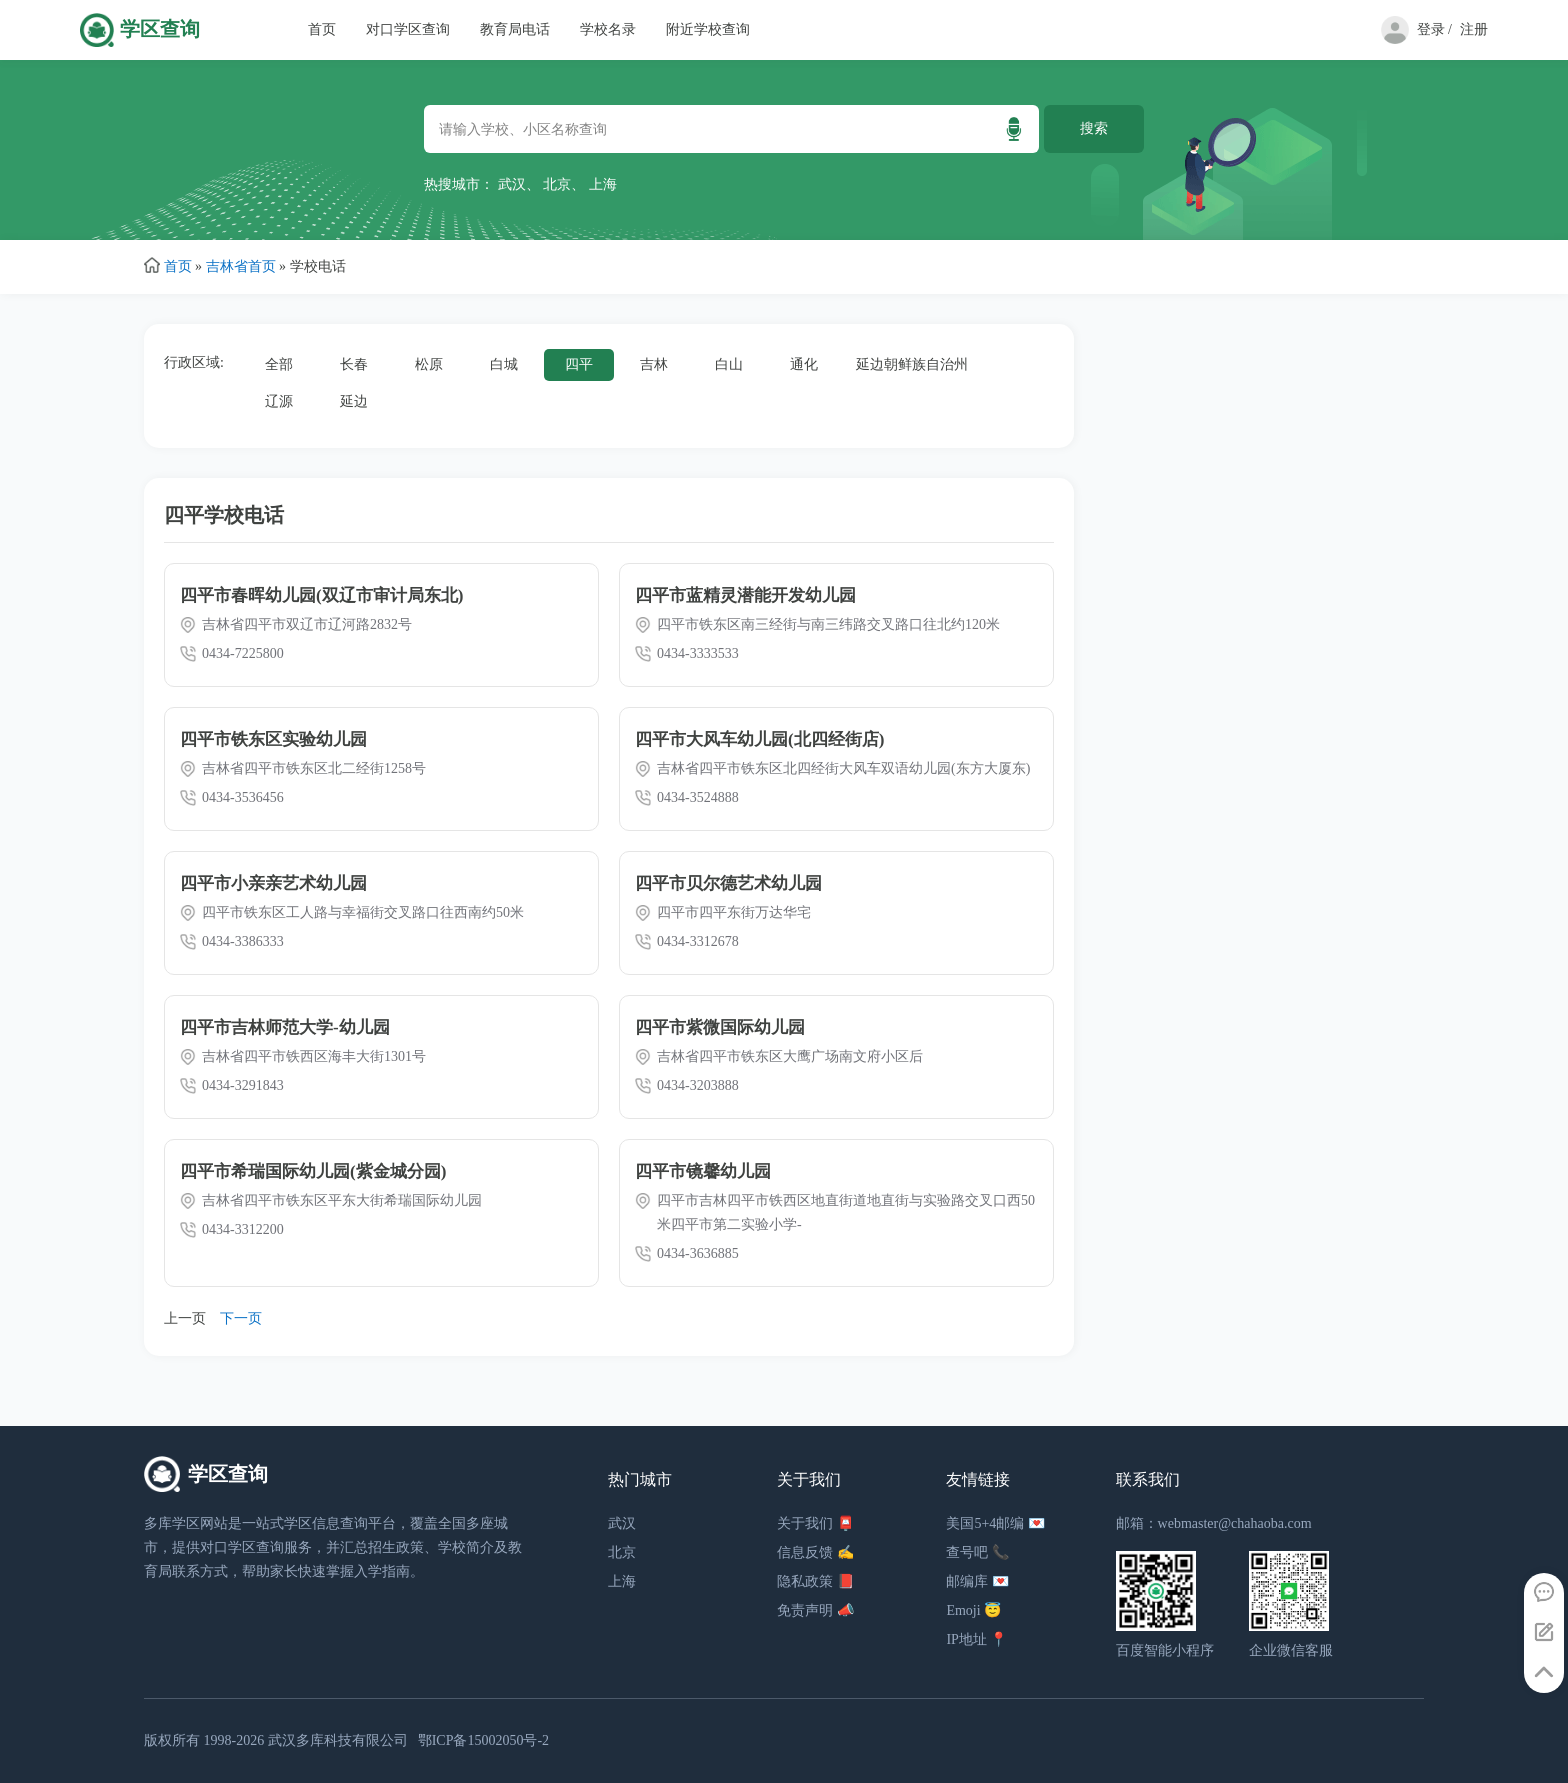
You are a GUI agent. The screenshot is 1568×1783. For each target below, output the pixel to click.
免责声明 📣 (815, 1610)
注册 (1474, 29)
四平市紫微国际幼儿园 (720, 1027)
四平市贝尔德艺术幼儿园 (728, 883)
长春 (354, 364)
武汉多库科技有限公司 (338, 1740)
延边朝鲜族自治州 (912, 364)
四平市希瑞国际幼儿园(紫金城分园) (313, 1171)
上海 (603, 184)
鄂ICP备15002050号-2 (483, 1740)
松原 (429, 364)
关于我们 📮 (815, 1523)
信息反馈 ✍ (815, 1552)
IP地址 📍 (976, 1639)
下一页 (241, 1318)
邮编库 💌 (977, 1581)
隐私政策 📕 (815, 1581)
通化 (804, 364)
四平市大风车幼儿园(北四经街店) (759, 739)
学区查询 (160, 29)
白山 (729, 364)
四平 (579, 364)
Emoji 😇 (973, 1610)
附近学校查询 (708, 29)
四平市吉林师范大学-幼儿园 (285, 1027)
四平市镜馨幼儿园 (703, 1171)
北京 (557, 184)
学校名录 (608, 29)
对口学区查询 (408, 29)
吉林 (654, 364)
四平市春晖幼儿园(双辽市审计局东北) (321, 595)
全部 (279, 364)
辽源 (279, 401)
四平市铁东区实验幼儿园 (273, 739)
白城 (504, 364)
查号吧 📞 (977, 1552)
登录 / (1434, 29)
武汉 (512, 184)
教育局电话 (515, 29)
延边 (354, 401)
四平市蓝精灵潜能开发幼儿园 (745, 595)
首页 (322, 29)
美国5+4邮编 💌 (995, 1523)
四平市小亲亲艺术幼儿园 (273, 883)
